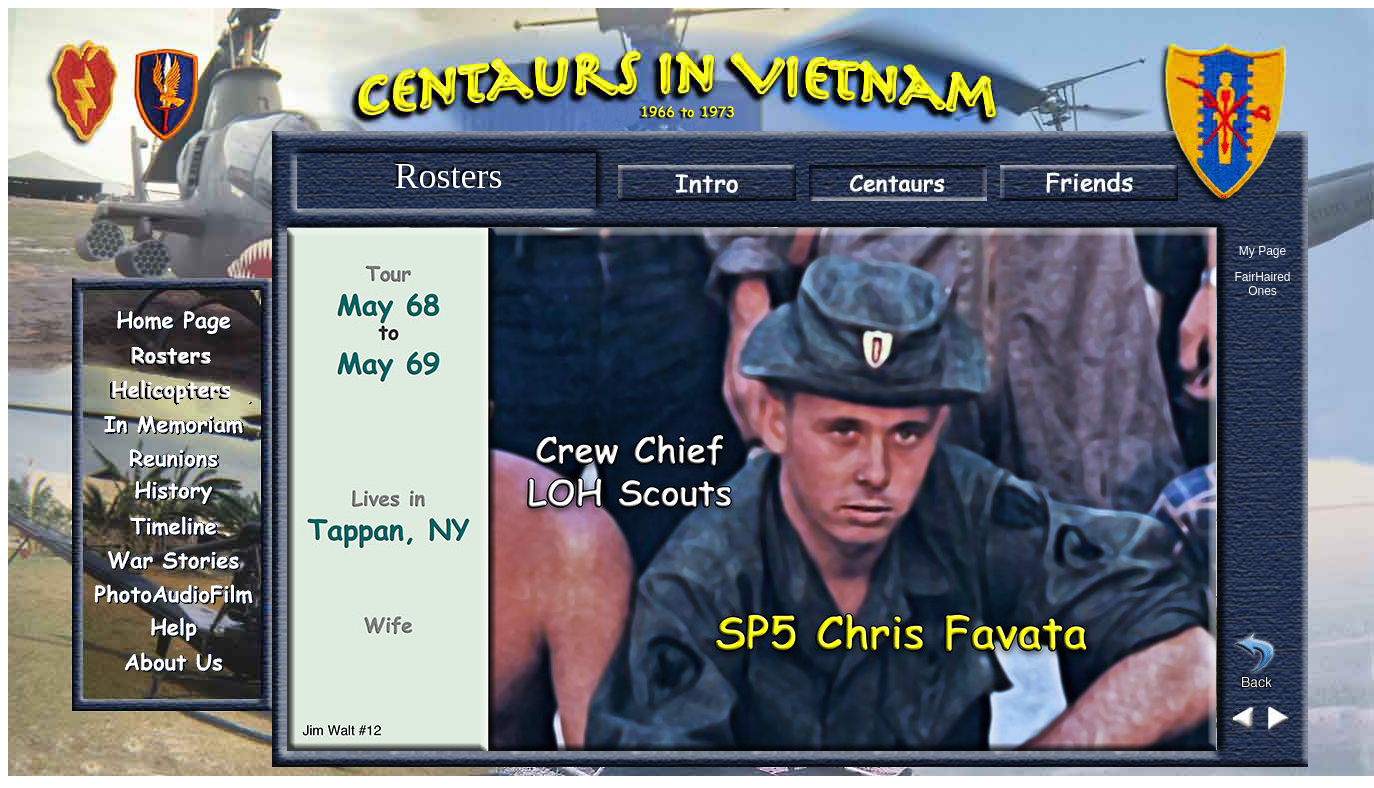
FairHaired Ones (1262, 284)
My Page (1262, 251)
